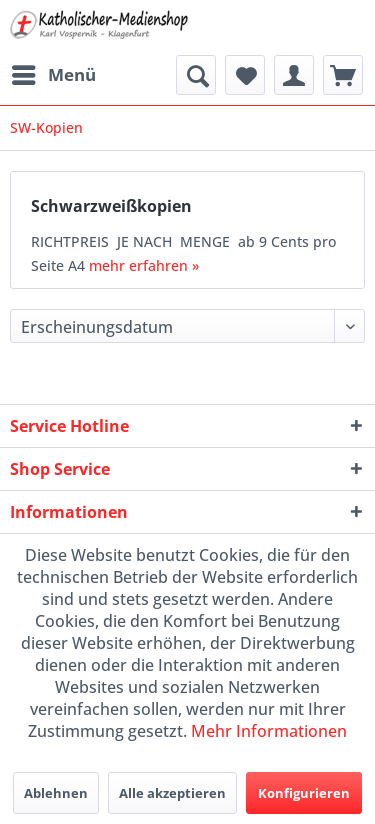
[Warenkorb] (343, 75)
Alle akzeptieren (172, 793)
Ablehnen (56, 793)
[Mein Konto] (294, 75)
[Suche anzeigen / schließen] (196, 75)
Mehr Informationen (269, 731)
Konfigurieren (304, 793)
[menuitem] (53, 75)
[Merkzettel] (245, 75)
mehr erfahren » (144, 265)
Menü (54, 72)
